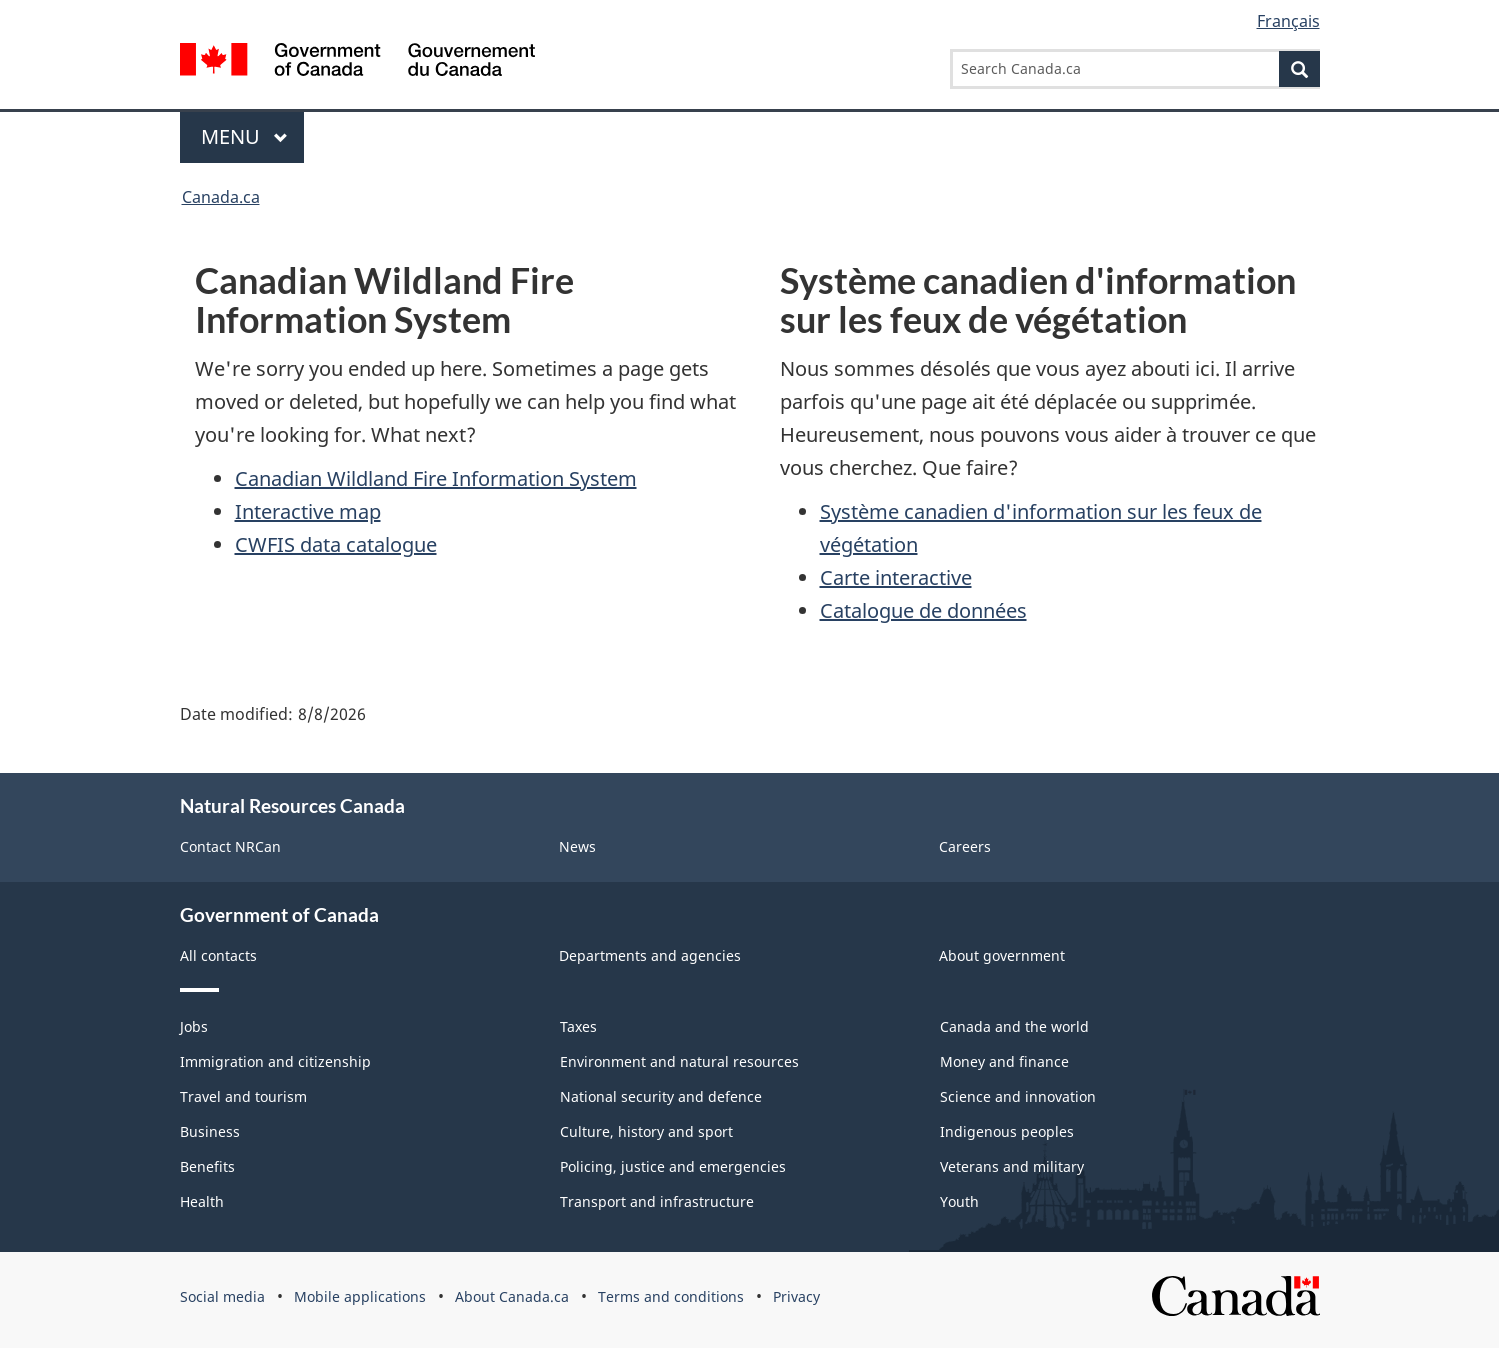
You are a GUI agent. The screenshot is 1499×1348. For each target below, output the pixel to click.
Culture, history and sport (646, 1131)
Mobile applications (360, 1296)
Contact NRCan (230, 846)
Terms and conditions (671, 1296)
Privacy (796, 1296)
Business (210, 1131)
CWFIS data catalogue (336, 544)
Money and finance (1004, 1061)
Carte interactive (896, 577)
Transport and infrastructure (657, 1201)
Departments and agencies (650, 955)
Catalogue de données (923, 610)
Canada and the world (1014, 1026)
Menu (245, 136)
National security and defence (661, 1096)
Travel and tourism (243, 1096)
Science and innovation (1018, 1096)
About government (1002, 955)
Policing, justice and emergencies (673, 1166)
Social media (222, 1296)
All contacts (218, 955)
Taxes (578, 1026)
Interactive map (308, 511)
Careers (965, 846)
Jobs (194, 1026)
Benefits (207, 1166)
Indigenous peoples (1007, 1131)
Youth (959, 1201)
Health (202, 1201)
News (577, 846)
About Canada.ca (512, 1296)
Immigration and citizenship (275, 1061)
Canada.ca (221, 197)
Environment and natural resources (679, 1061)
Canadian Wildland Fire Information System (436, 478)
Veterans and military (1012, 1166)
